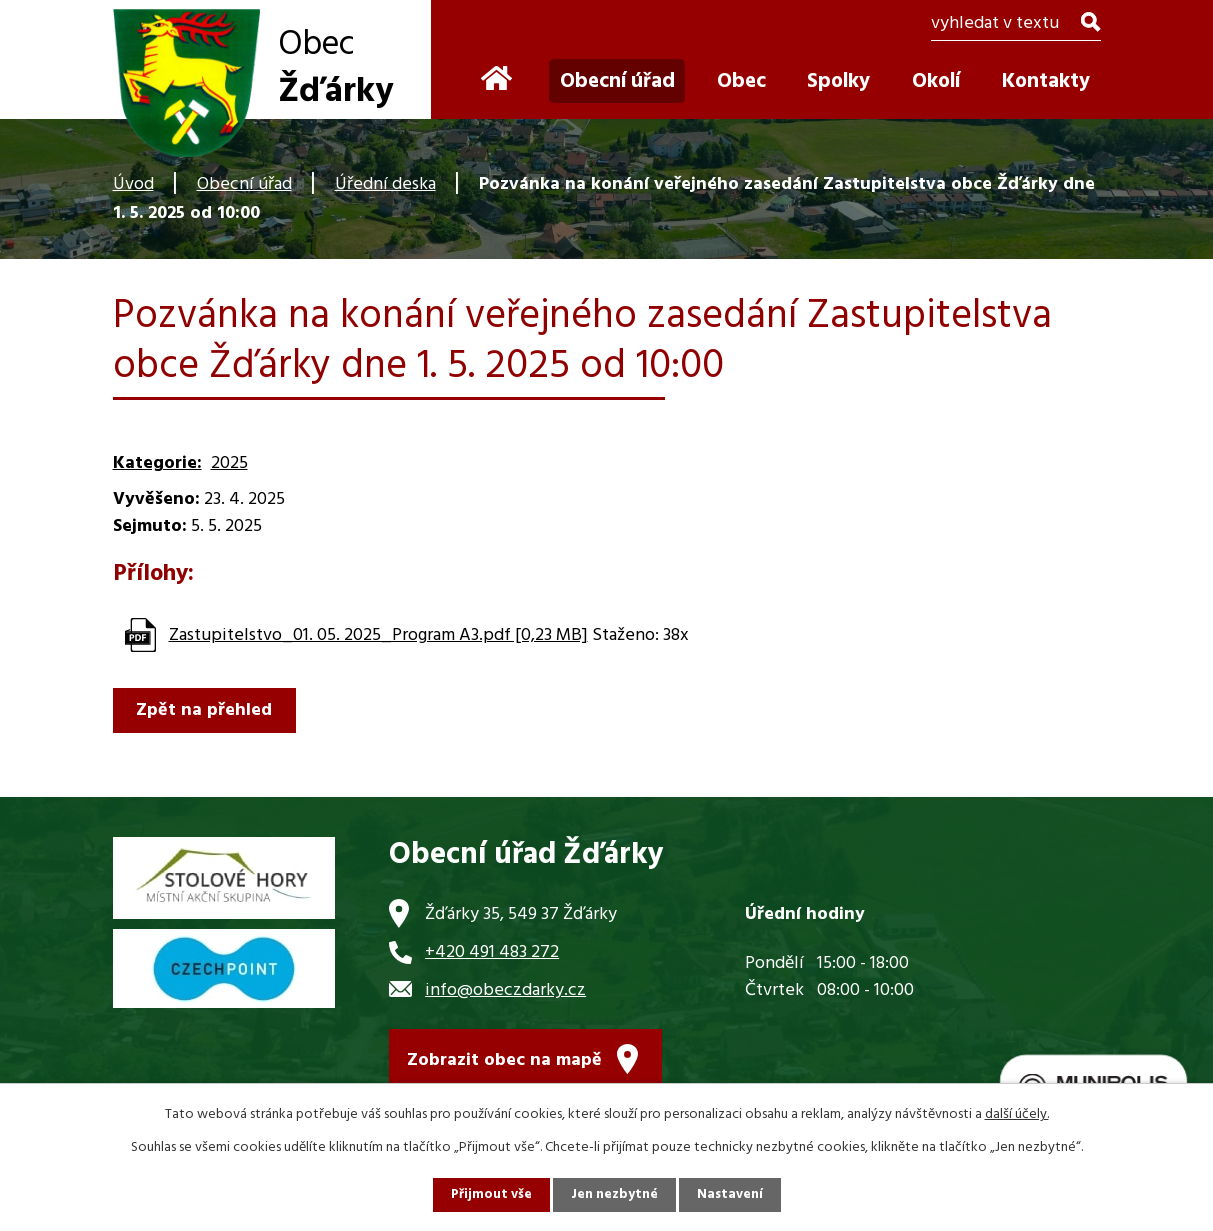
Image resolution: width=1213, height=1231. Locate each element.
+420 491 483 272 (492, 952)
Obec (741, 81)
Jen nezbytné (615, 1194)
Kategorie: (157, 463)
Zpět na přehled (208, 710)
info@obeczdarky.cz (505, 990)
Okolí (936, 81)
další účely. (1017, 1113)
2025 (229, 463)
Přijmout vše (490, 1194)
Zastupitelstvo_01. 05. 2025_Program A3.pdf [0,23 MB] (378, 635)
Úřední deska (385, 184)
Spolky (838, 81)
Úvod (133, 184)
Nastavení (732, 1194)
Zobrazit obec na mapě (504, 1064)
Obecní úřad (244, 184)
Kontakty (1046, 81)
